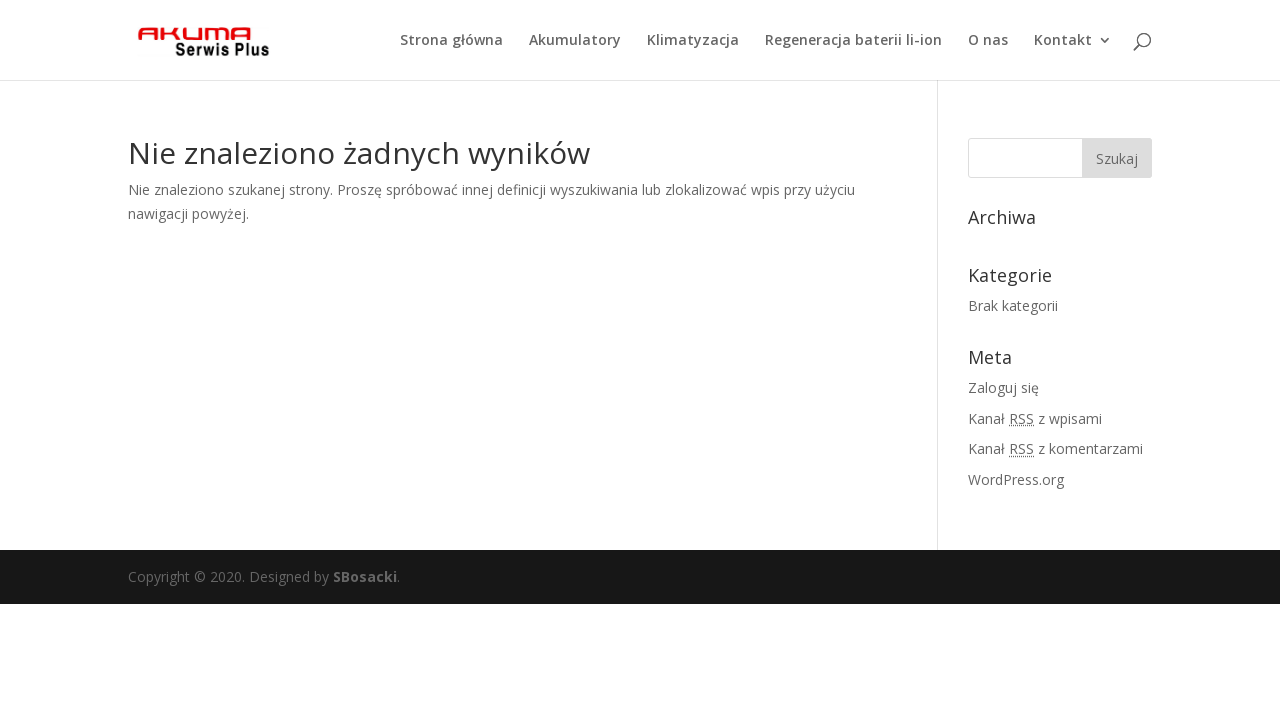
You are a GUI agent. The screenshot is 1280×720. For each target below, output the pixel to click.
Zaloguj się (1003, 387)
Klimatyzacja (693, 41)
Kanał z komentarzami (1055, 448)
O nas (988, 41)
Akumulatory (575, 41)
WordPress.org (1016, 479)
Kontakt (1063, 41)
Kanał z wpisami (1035, 418)
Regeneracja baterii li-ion (853, 41)
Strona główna (451, 41)
